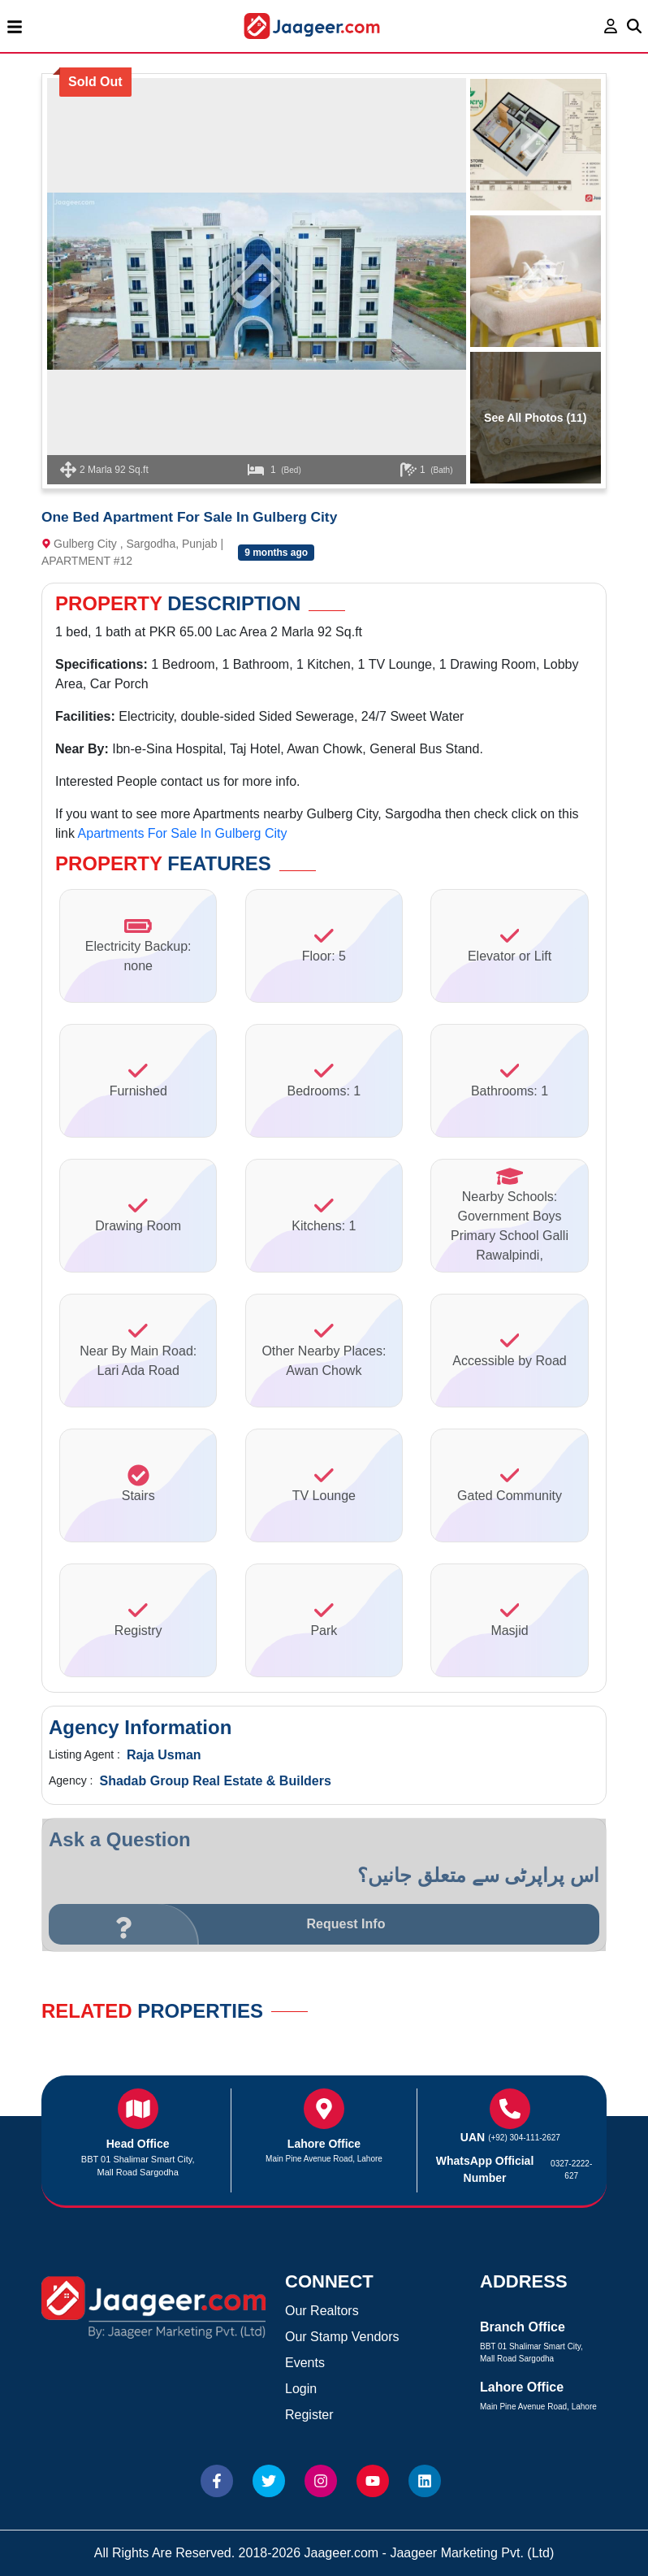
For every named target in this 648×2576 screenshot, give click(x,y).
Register (309, 2415)
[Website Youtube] (372, 2481)
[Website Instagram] (321, 2481)
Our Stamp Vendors (342, 2337)
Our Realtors (322, 2311)
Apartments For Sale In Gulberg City (182, 833)
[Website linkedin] (424, 2481)
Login (301, 2389)
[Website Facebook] (217, 2481)
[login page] (611, 26)
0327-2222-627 (571, 2169)
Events (305, 2363)
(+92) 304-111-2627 (524, 2137)
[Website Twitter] (269, 2481)
